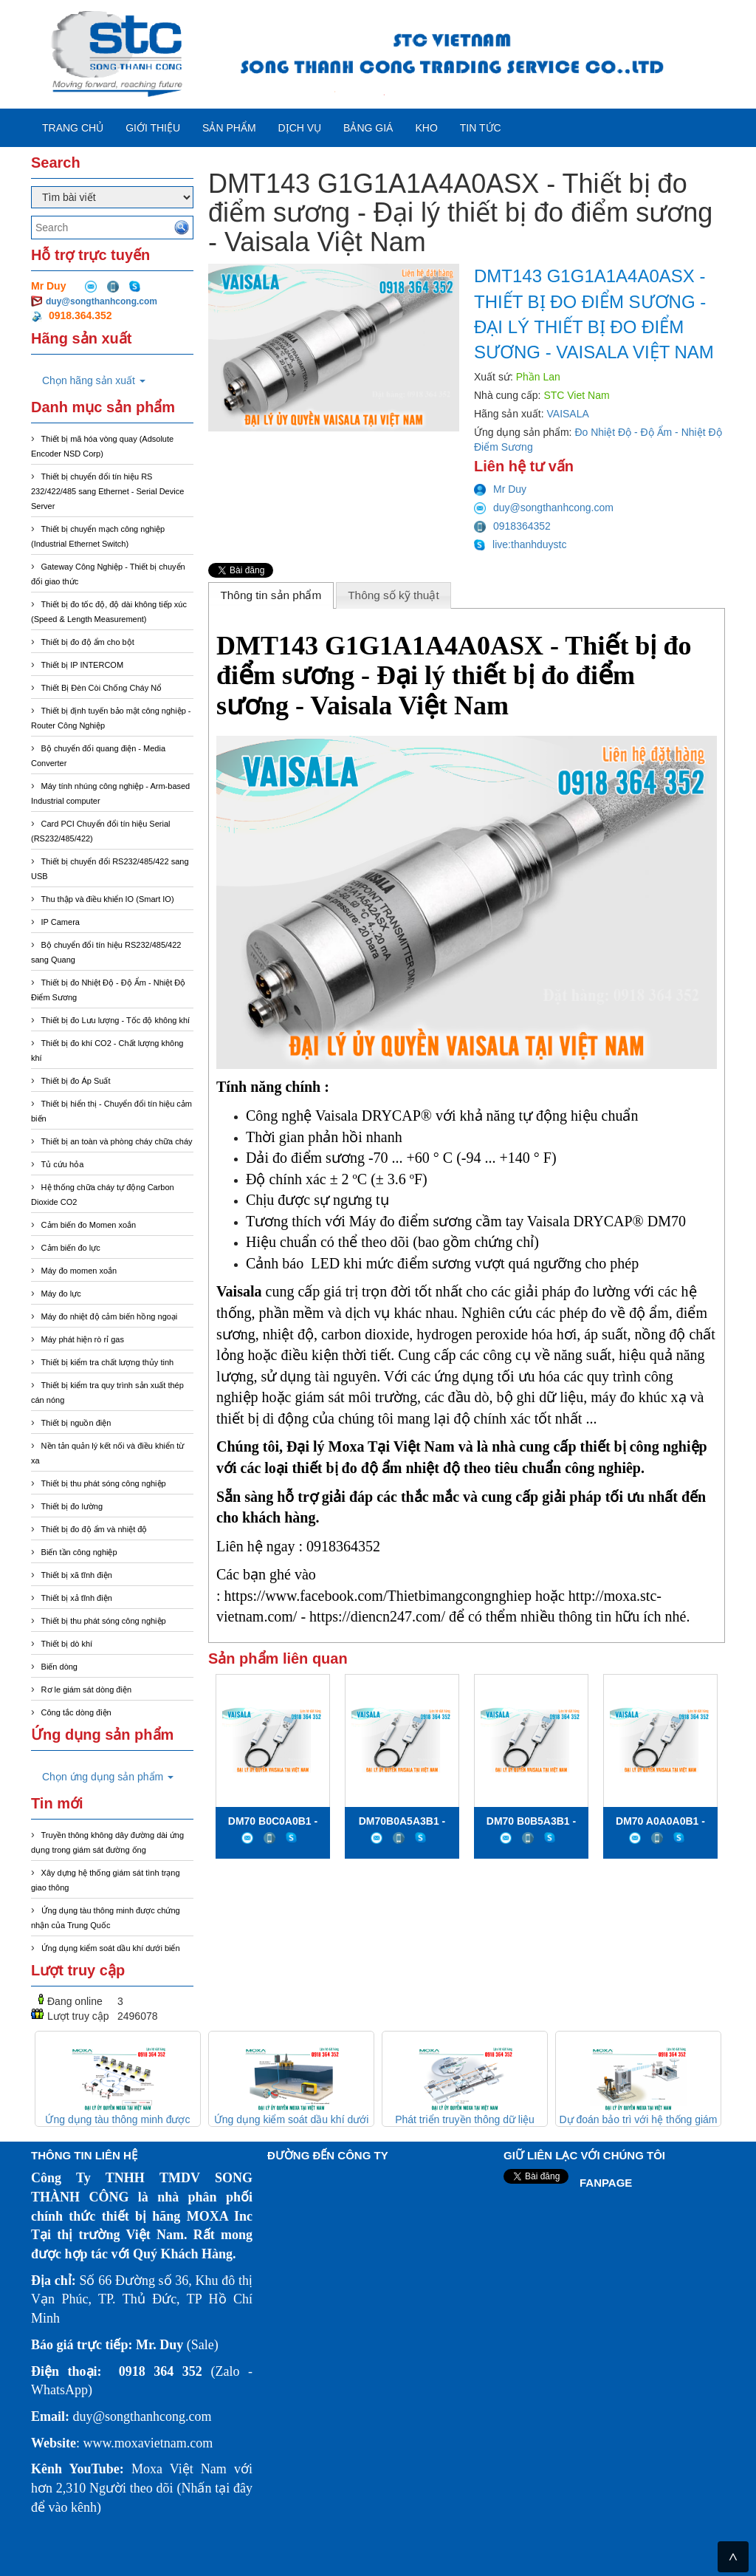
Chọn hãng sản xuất (93, 380)
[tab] (271, 595)
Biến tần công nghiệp (79, 1552)
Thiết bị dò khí (67, 1643)
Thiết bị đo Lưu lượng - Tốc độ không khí (115, 1020)
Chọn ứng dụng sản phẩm (107, 1777)
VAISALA (568, 414)
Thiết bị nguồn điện (76, 1422)
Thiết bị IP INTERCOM (82, 664)
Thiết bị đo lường (72, 1506)
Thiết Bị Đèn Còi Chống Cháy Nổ (101, 687)
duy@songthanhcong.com (101, 301)
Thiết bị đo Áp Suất (76, 1080)
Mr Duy (500, 489)
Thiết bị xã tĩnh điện (76, 1575)
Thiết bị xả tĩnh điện (76, 1597)
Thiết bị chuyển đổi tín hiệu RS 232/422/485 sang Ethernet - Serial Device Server (107, 491)
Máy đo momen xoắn (79, 1270)
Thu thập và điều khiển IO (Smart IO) (107, 899)
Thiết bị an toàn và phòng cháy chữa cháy (117, 1141)
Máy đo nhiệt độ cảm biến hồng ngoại (109, 1316)
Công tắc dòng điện (76, 1712)
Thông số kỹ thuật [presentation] (393, 595)
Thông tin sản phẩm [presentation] (270, 595)
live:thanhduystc (520, 544)
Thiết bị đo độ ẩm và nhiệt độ (94, 1529)
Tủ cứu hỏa (62, 1164)
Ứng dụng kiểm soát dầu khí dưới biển (110, 1948)
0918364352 (512, 526)
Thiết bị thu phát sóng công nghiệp (103, 1483)
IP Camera (60, 922)
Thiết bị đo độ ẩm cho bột (87, 642)
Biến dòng (59, 1666)
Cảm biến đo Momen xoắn (89, 1224)
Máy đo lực (61, 1293)
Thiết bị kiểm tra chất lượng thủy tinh (107, 1362)
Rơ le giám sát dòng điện (86, 1689)
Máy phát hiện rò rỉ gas (82, 1339)
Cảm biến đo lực (70, 1247)
